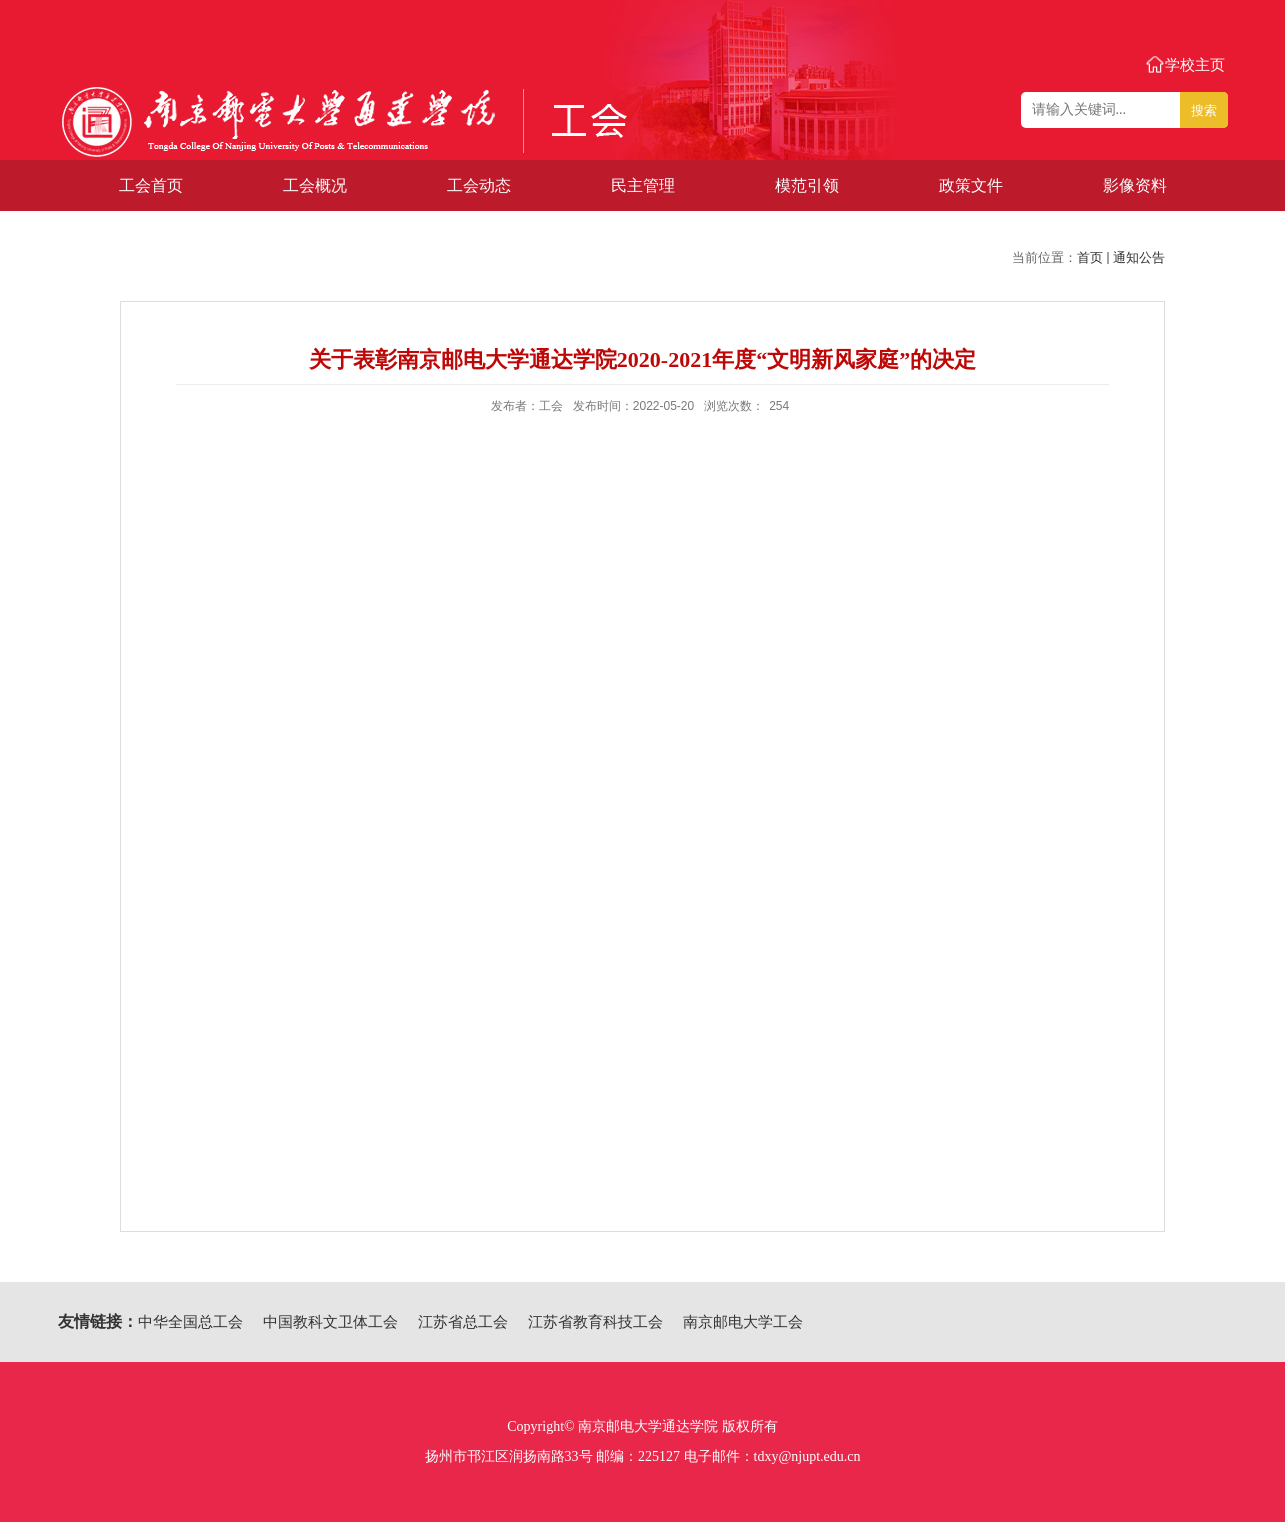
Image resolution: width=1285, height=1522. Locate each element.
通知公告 (1139, 257)
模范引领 (807, 185)
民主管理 (643, 185)
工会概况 (315, 185)
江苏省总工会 (463, 1321)
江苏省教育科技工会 (595, 1321)
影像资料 (1135, 185)
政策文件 (971, 185)
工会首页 (151, 185)
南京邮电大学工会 (743, 1321)
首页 (1090, 257)
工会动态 (479, 185)
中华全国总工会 (190, 1321)
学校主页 (1195, 64)
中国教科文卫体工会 (330, 1321)
